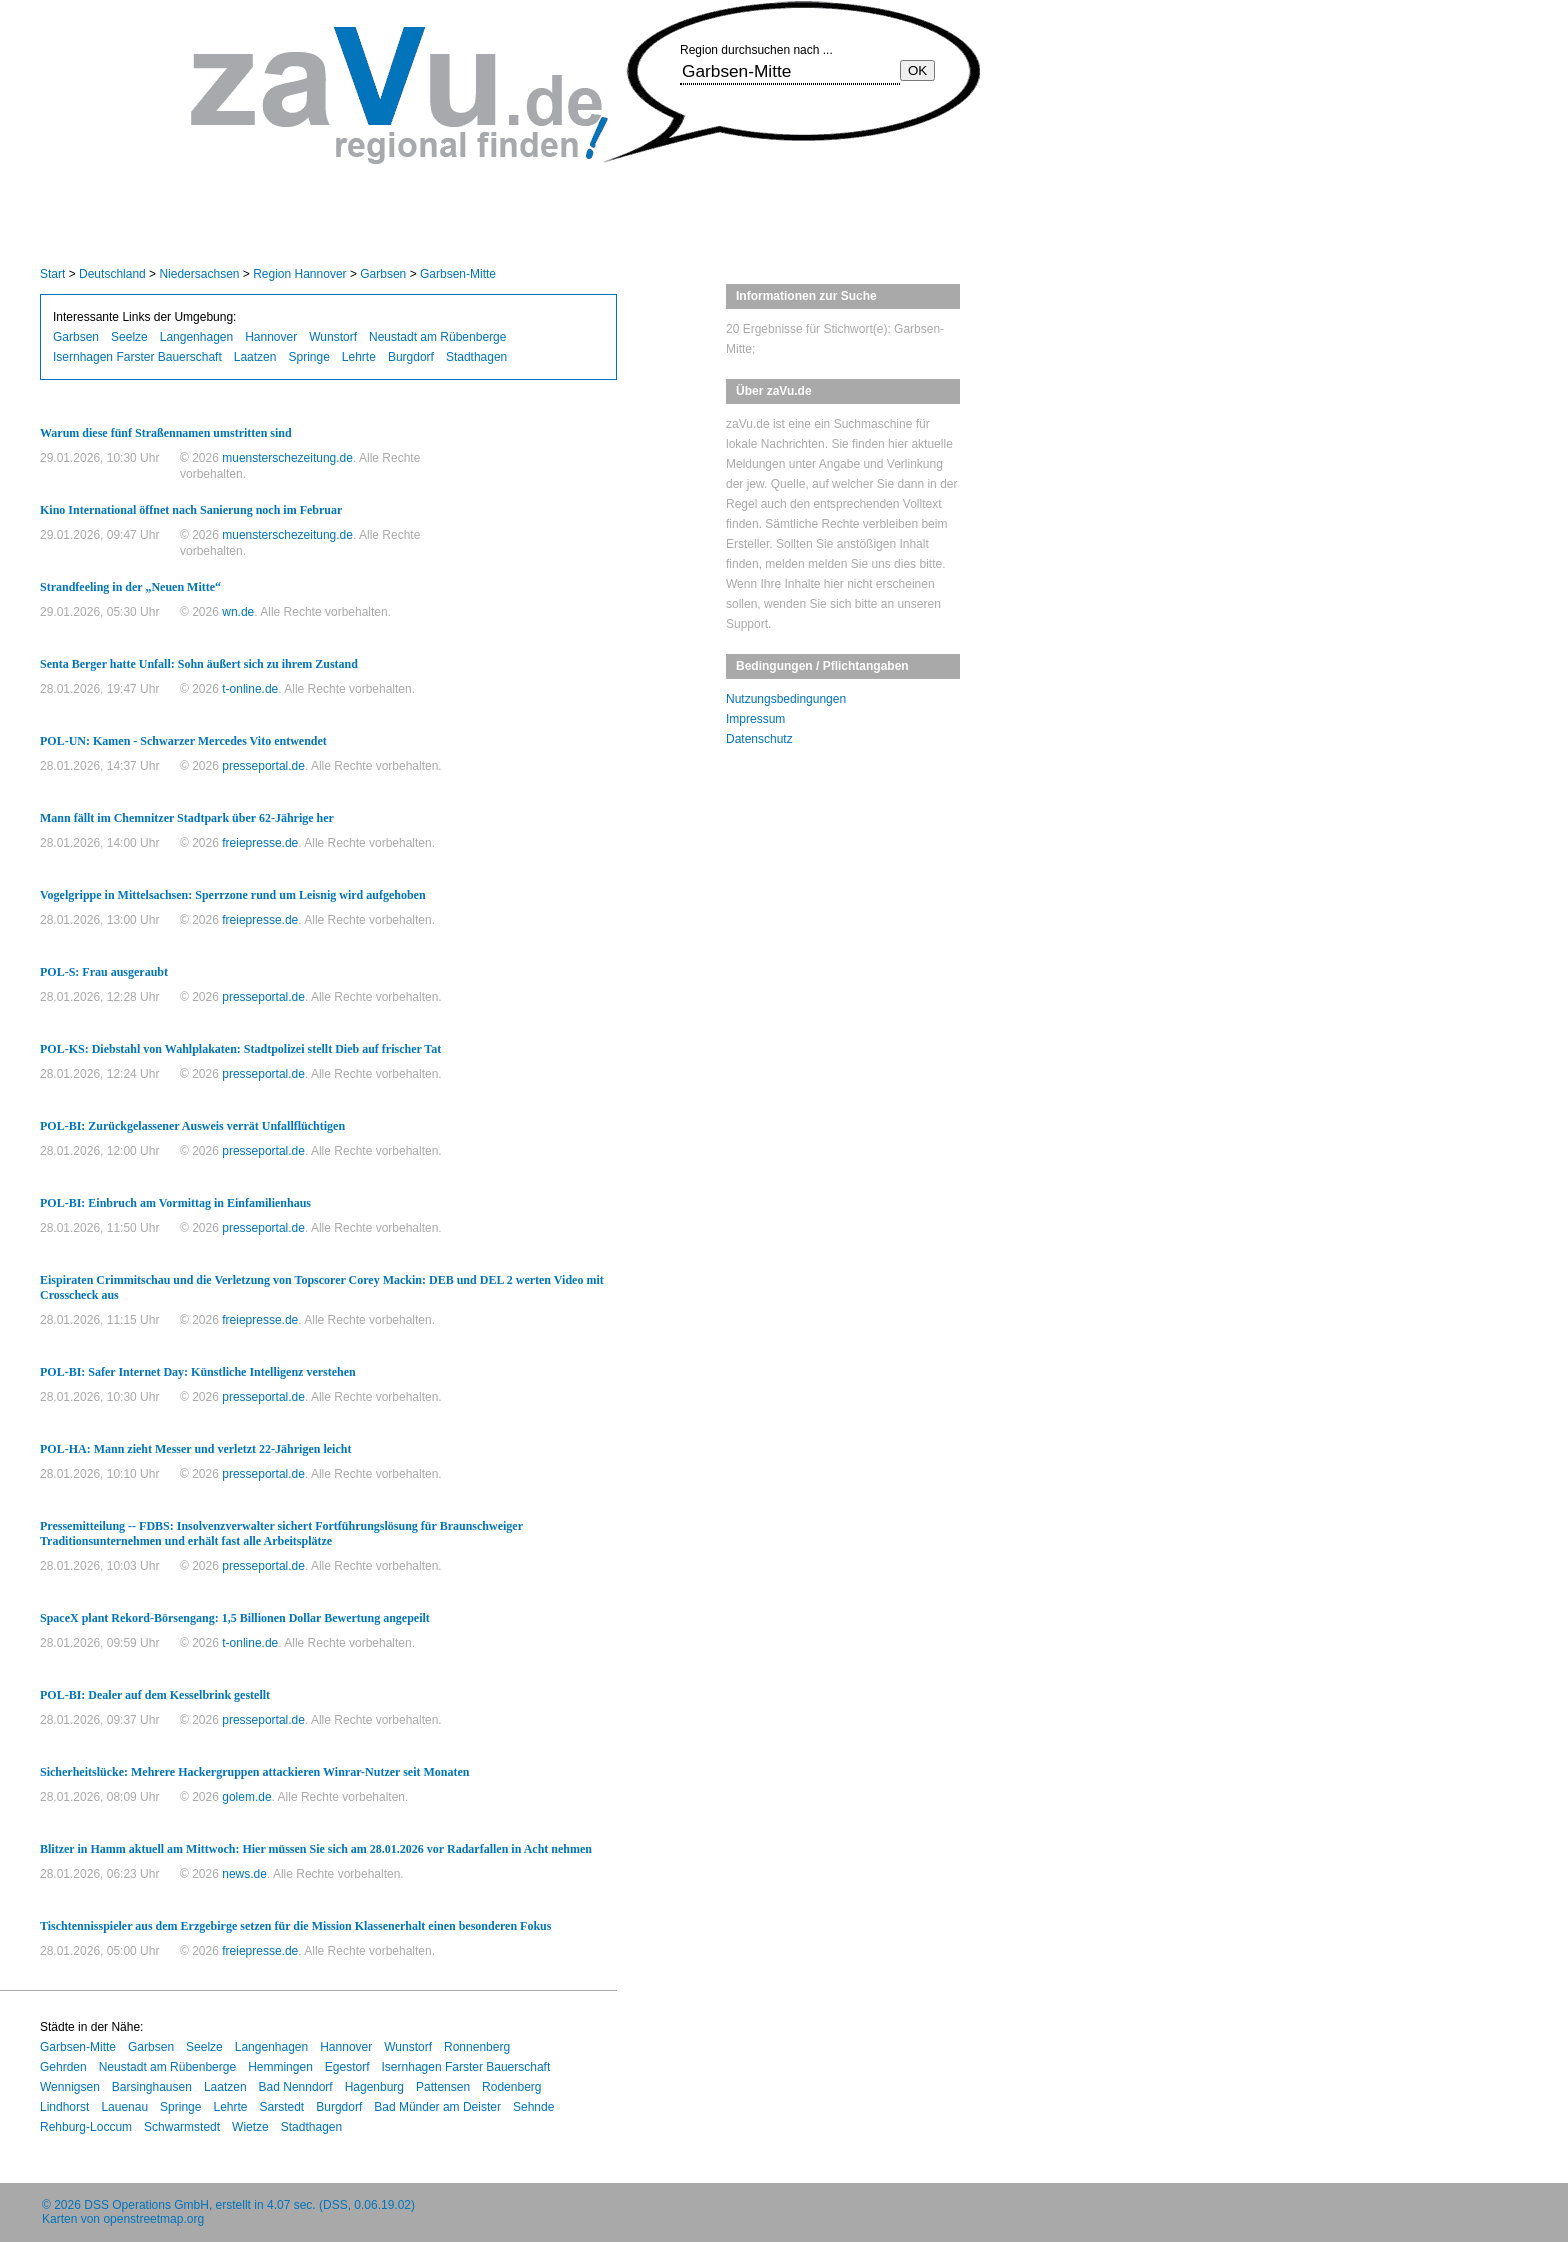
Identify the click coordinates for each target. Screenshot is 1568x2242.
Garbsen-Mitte (458, 274)
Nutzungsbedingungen (786, 699)
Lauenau (124, 2107)
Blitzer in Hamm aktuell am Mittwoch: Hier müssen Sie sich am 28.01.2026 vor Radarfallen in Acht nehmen (316, 1849)
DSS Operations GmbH (146, 2205)
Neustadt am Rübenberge (437, 337)
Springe (308, 357)
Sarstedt (282, 2107)
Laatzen (255, 357)
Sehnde (533, 2107)
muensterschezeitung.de (287, 458)
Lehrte (359, 357)
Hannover (271, 337)
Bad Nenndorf (296, 2087)
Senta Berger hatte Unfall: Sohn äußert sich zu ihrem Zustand (199, 664)
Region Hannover (299, 274)
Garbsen (383, 274)
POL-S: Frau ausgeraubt (104, 972)
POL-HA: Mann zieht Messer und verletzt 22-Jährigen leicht (195, 1449)
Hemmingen (280, 2067)
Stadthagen (476, 357)
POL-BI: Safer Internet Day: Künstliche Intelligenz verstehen (198, 1372)
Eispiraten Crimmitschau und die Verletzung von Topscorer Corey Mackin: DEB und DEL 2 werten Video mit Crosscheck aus (322, 1287)
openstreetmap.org (153, 2219)
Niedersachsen (199, 274)
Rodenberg (511, 2087)
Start (52, 274)
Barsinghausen (152, 2087)
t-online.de (250, 689)
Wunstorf (333, 337)
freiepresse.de (260, 843)
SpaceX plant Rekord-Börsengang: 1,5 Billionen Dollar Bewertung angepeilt (235, 1618)
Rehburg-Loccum (86, 2127)
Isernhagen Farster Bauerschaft (137, 357)
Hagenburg (374, 2087)
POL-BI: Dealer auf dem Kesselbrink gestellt (155, 1695)
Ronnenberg (477, 2047)
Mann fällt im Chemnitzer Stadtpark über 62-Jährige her (187, 818)
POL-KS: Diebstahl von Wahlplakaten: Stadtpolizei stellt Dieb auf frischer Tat (240, 1049)
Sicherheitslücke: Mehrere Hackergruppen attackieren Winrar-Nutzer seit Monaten (254, 1772)
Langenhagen (196, 337)
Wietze (250, 2127)
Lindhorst (64, 2107)
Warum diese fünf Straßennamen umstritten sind (166, 433)
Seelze (129, 337)
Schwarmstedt (182, 2127)
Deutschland (112, 274)
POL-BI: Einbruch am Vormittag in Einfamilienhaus (175, 1203)
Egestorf (347, 2067)
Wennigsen (70, 2087)
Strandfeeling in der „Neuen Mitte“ (130, 587)
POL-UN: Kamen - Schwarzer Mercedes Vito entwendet (183, 741)
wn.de (238, 612)
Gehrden (63, 2067)
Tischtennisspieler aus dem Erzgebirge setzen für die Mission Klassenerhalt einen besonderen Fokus (295, 1926)
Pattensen (443, 2087)
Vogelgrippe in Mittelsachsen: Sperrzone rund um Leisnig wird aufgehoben (233, 895)
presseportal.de (263, 766)
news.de (244, 1874)
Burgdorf (411, 357)
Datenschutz (759, 739)
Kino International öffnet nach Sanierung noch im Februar (191, 510)
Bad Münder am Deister (437, 2107)
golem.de (246, 1797)
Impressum (755, 719)
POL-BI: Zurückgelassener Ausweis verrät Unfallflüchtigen (192, 1126)
